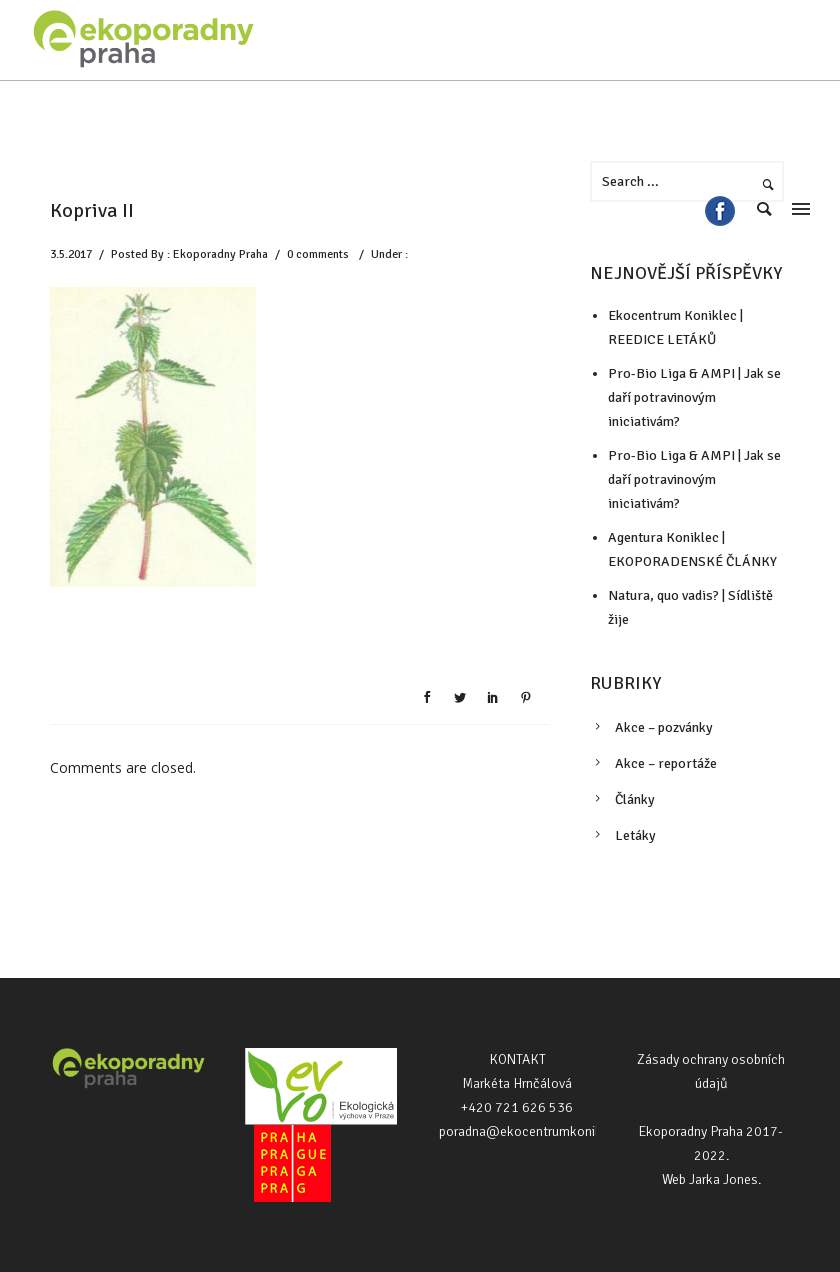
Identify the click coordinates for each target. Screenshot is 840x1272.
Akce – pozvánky (664, 727)
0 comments (318, 254)
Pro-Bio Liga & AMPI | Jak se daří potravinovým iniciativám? (694, 479)
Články (635, 799)
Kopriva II (92, 210)
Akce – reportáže (666, 763)
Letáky (635, 835)
